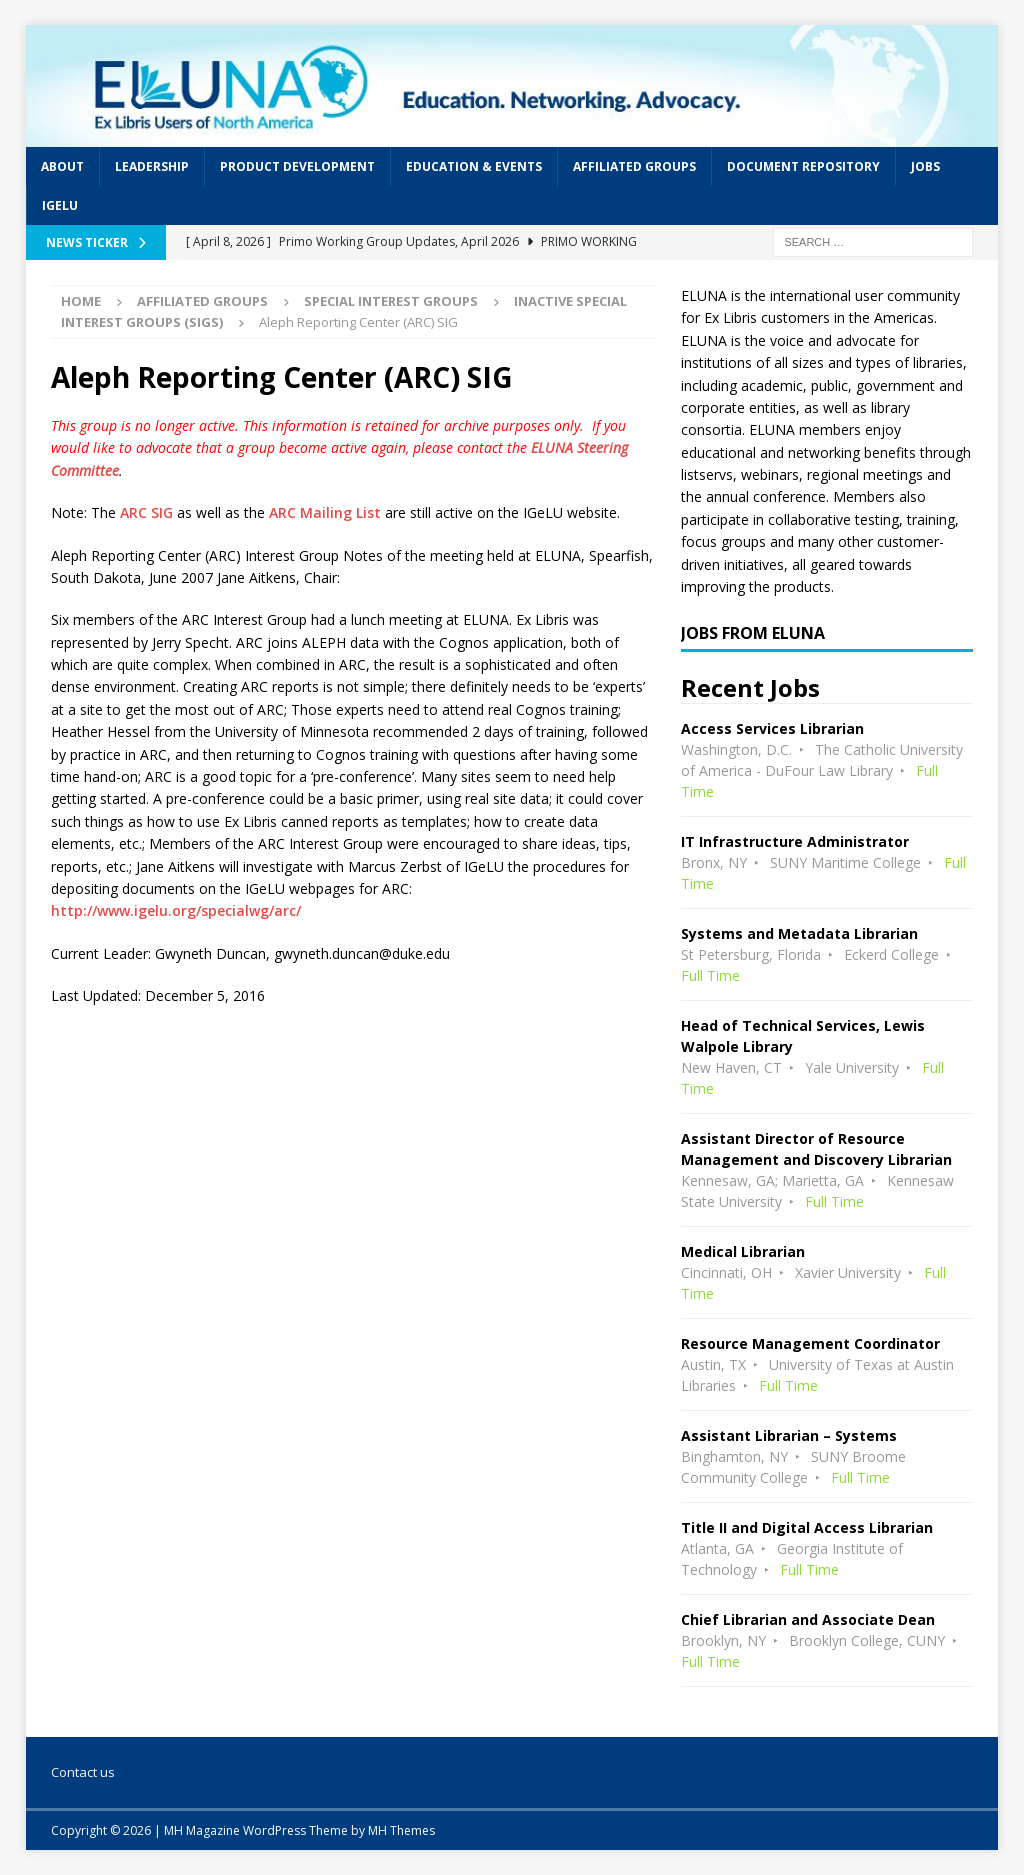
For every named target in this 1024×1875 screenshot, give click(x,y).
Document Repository (803, 166)
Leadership (152, 166)
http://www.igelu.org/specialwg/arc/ (176, 910)
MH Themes (401, 1830)
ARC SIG (146, 512)
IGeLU (60, 205)
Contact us (83, 1772)
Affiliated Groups (634, 166)
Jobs (925, 166)
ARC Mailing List (325, 512)
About (62, 166)
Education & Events (474, 166)
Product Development (297, 166)
